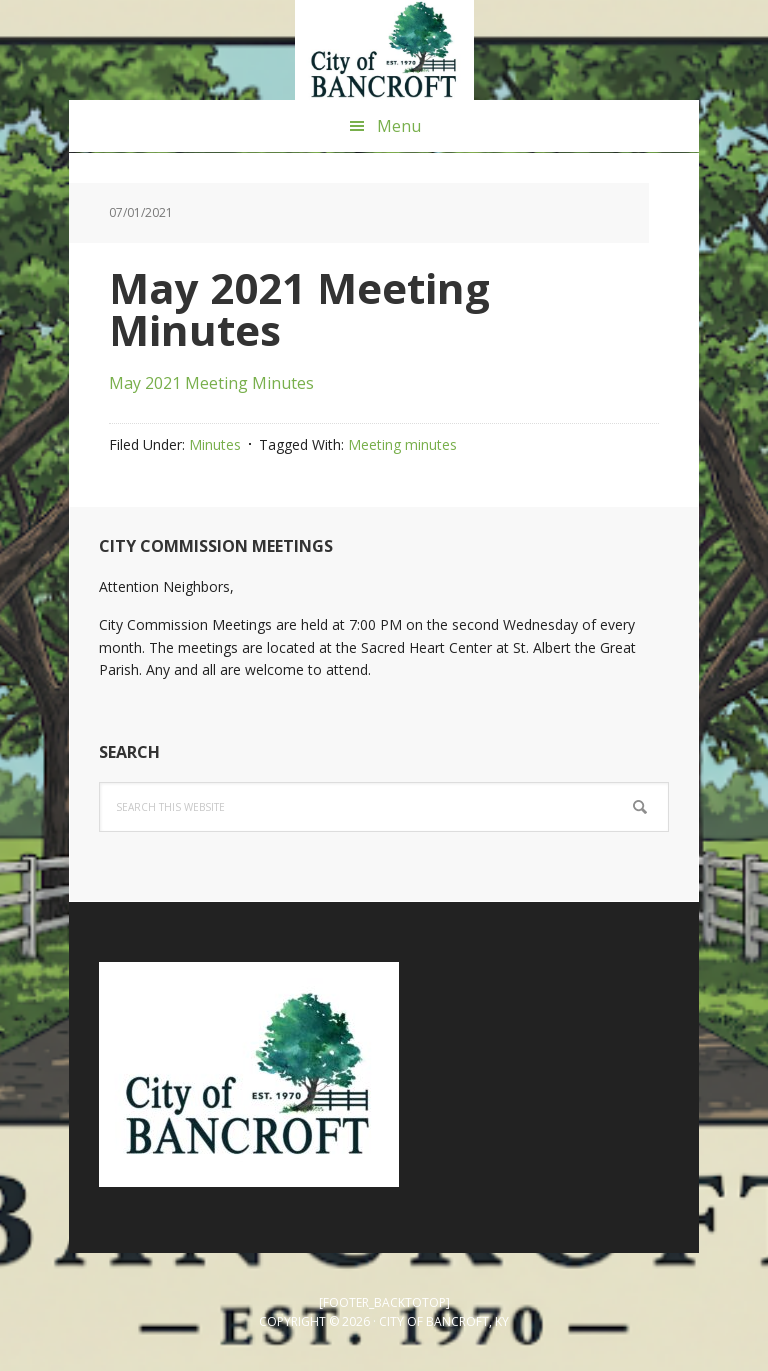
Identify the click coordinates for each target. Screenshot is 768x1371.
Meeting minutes (402, 444)
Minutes (215, 444)
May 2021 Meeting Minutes (211, 383)
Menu (399, 126)
